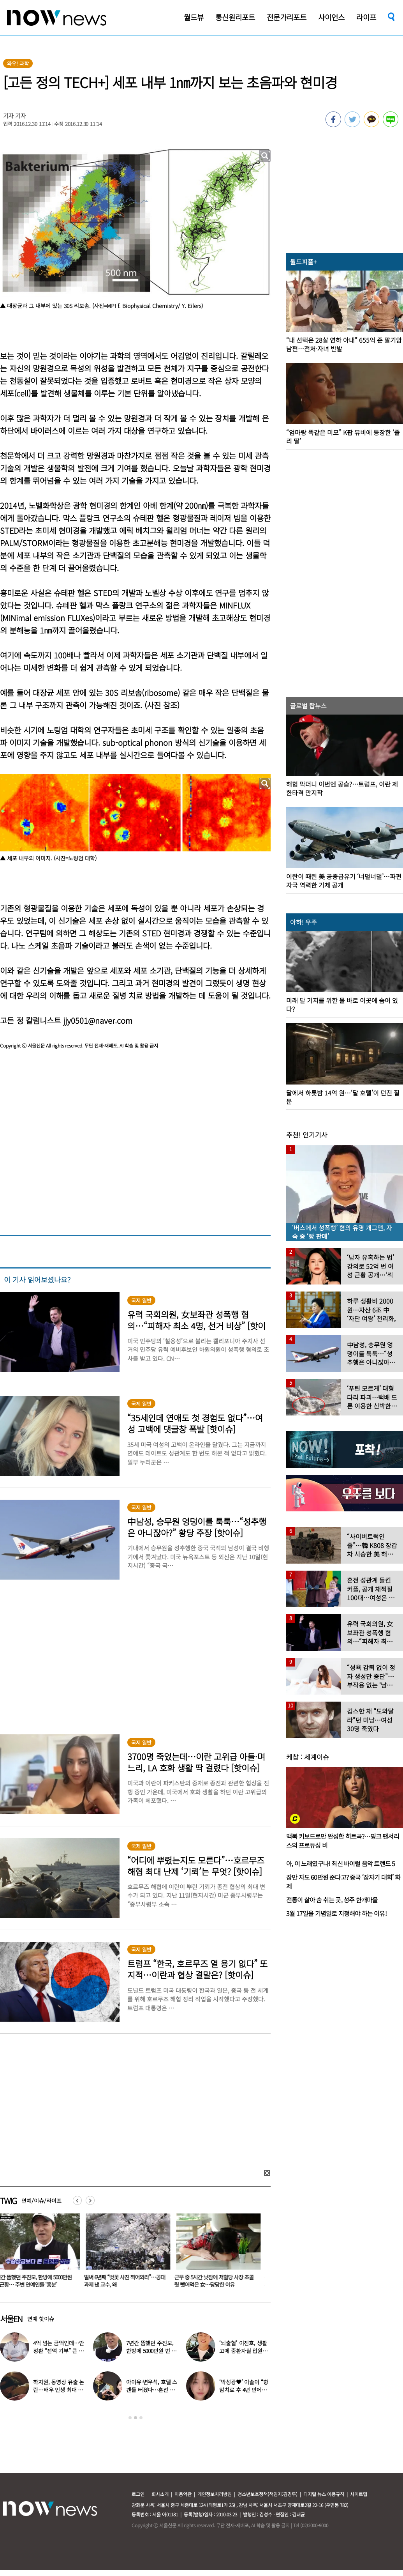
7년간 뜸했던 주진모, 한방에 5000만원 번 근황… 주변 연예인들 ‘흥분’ (101, 2280)
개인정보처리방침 (214, 2494)
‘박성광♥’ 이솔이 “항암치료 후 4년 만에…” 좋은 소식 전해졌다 (244, 2389)
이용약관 (183, 2494)
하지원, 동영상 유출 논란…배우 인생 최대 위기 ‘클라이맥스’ (58, 2389)
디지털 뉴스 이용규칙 (323, 2494)
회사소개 (160, 2494)
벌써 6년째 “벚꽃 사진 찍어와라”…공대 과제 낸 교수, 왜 (193, 2280)
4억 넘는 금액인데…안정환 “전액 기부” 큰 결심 (58, 2350)
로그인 (138, 2494)
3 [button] (141, 2417)
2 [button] (135, 2417)
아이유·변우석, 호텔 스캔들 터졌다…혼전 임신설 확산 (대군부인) (151, 2389)
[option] (103, 2253)
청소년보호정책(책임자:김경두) (267, 2494)
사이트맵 (358, 2494)
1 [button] (130, 2417)
